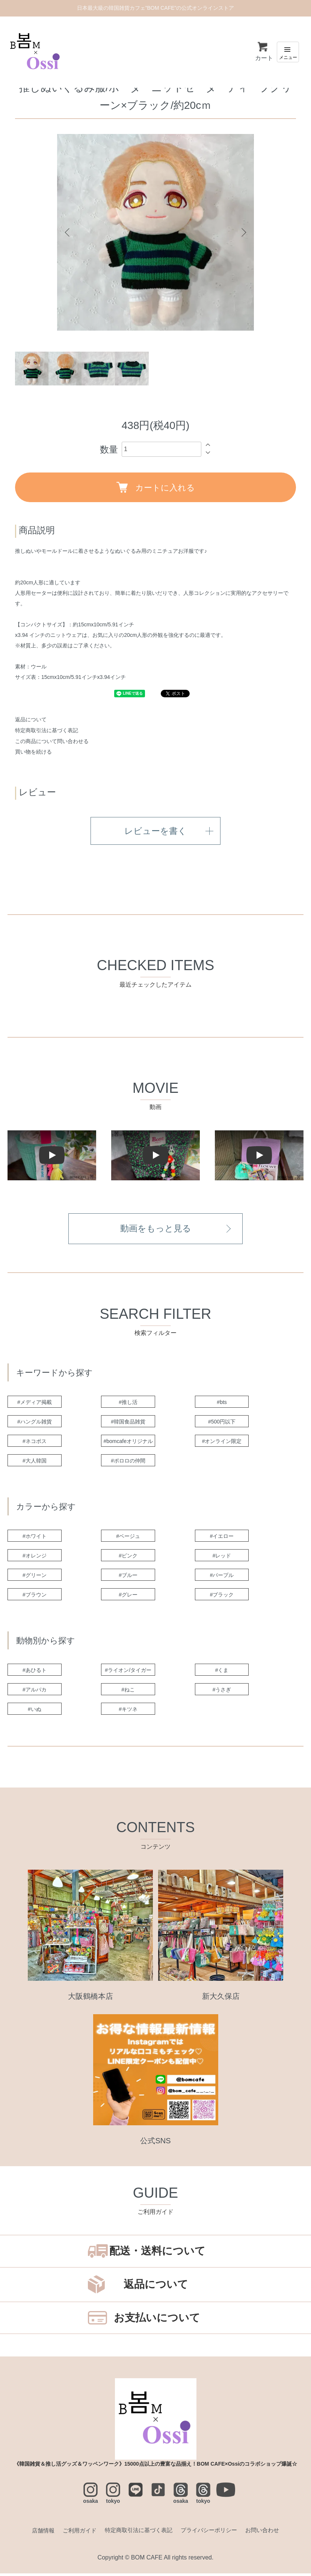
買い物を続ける (33, 752)
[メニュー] (288, 52)
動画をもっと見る (156, 1231)
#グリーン (36, 1578)
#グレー (129, 1597)
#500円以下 (223, 1424)
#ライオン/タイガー (130, 1673)
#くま (223, 1673)
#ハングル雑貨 (36, 1424)
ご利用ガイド (75, 2533)
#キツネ (129, 1712)
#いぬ (36, 1712)
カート (264, 51)
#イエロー (223, 1539)
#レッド (223, 1558)
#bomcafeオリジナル (129, 1444)
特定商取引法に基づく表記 (46, 730)
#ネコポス (36, 1444)
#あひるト (36, 1673)
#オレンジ (36, 1558)
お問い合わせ (268, 2533)
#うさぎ (223, 1692)
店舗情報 (37, 2533)
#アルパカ (36, 1692)
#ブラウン (36, 1597)
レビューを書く (155, 832)
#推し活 (129, 1405)
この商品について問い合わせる (52, 741)
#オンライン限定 (223, 1444)
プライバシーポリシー (212, 2533)
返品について (31, 719)
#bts (223, 1405)
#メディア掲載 (36, 1405)
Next (242, 232)
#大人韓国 (36, 1463)
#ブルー (129, 1578)
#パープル (223, 1578)
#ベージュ (130, 1539)
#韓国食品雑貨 (129, 1424)
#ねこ (129, 1692)
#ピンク (129, 1558)
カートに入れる (155, 487)
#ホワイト (36, 1539)
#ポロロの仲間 (129, 1463)
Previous (68, 232)
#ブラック (223, 1597)
